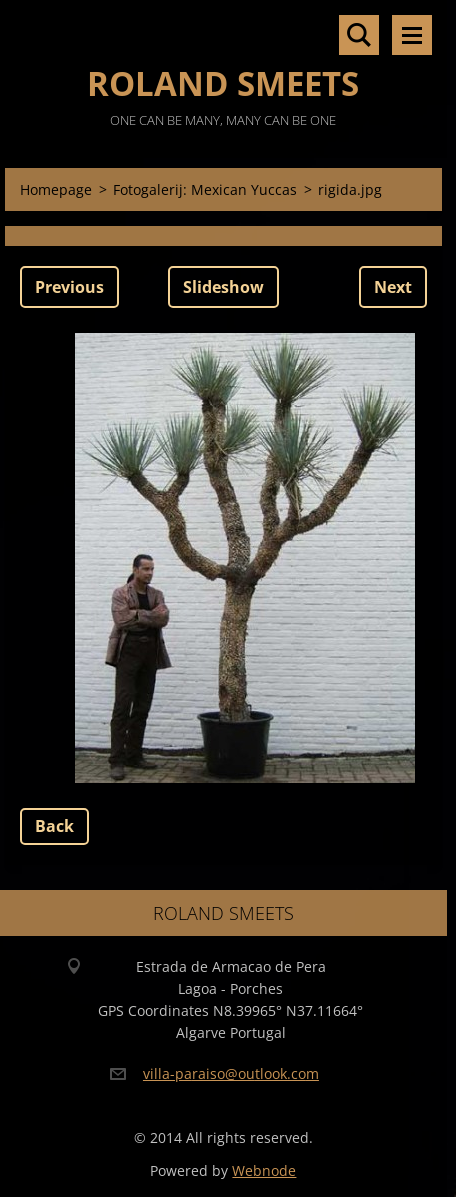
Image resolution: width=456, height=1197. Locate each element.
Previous (69, 287)
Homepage (56, 189)
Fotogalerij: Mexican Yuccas (205, 189)
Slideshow (223, 287)
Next (393, 287)
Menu (412, 35)
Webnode (264, 1170)
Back (54, 826)
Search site (359, 35)
